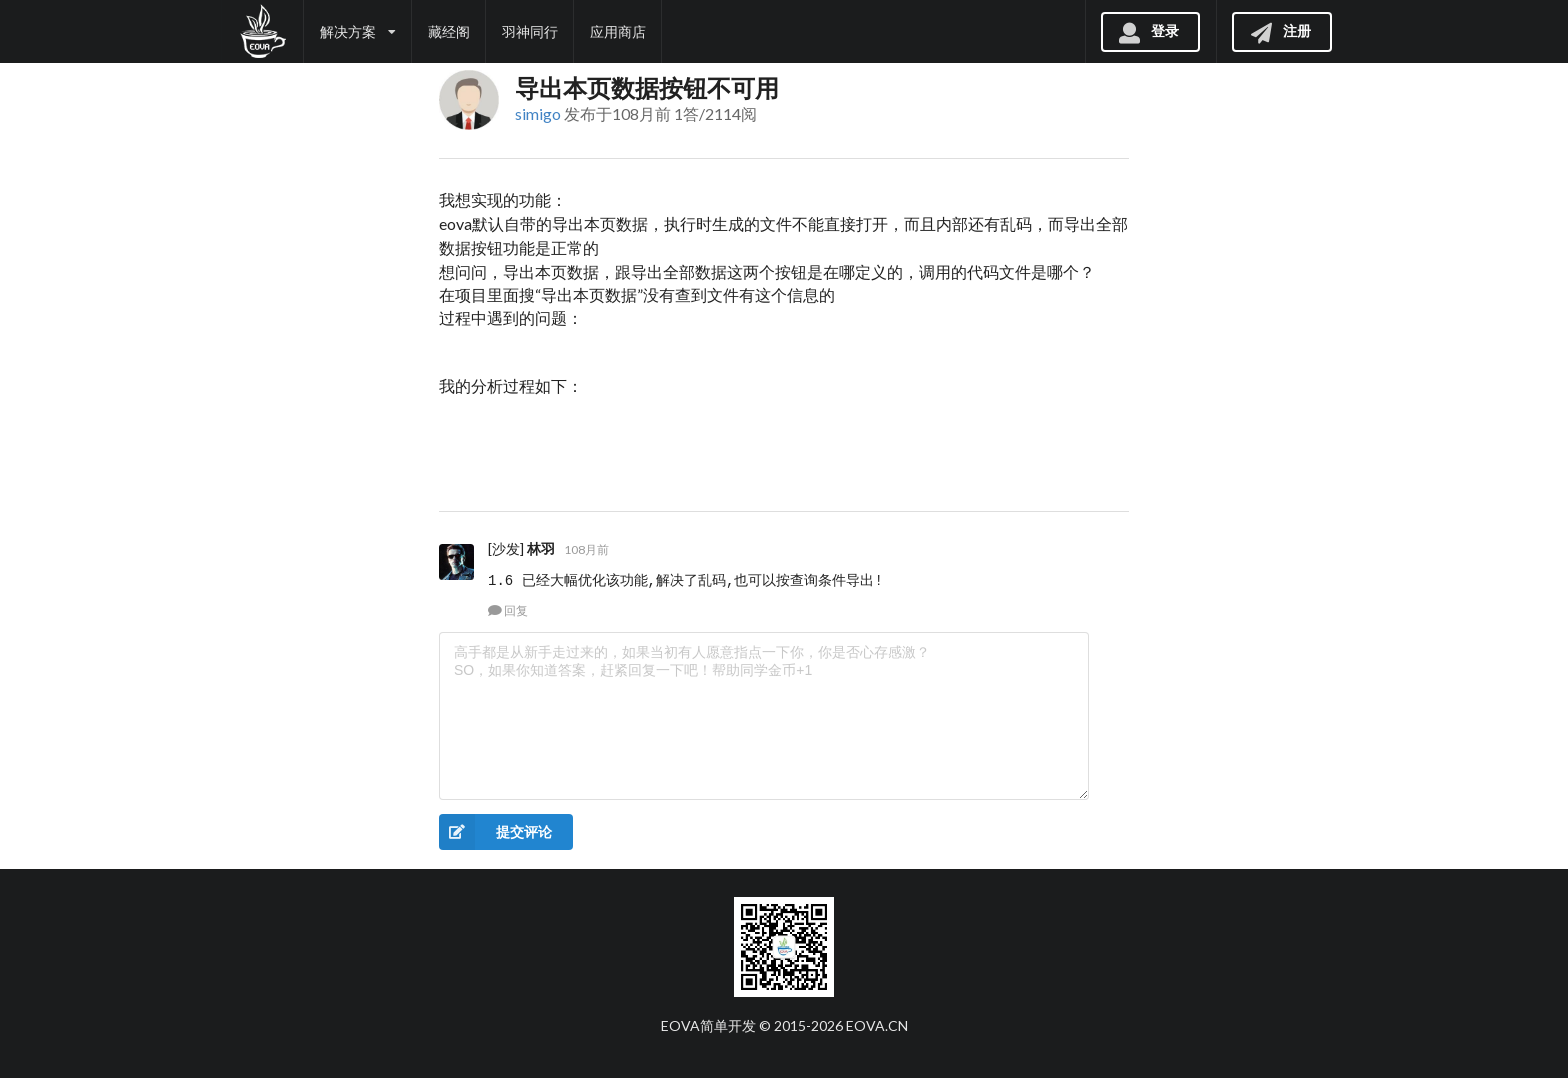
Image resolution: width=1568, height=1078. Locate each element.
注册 (1280, 30)
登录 (1148, 30)
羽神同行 (530, 31)
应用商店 (618, 31)
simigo (538, 113)
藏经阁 (449, 31)
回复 (508, 611)
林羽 (541, 548)
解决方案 (358, 31)
